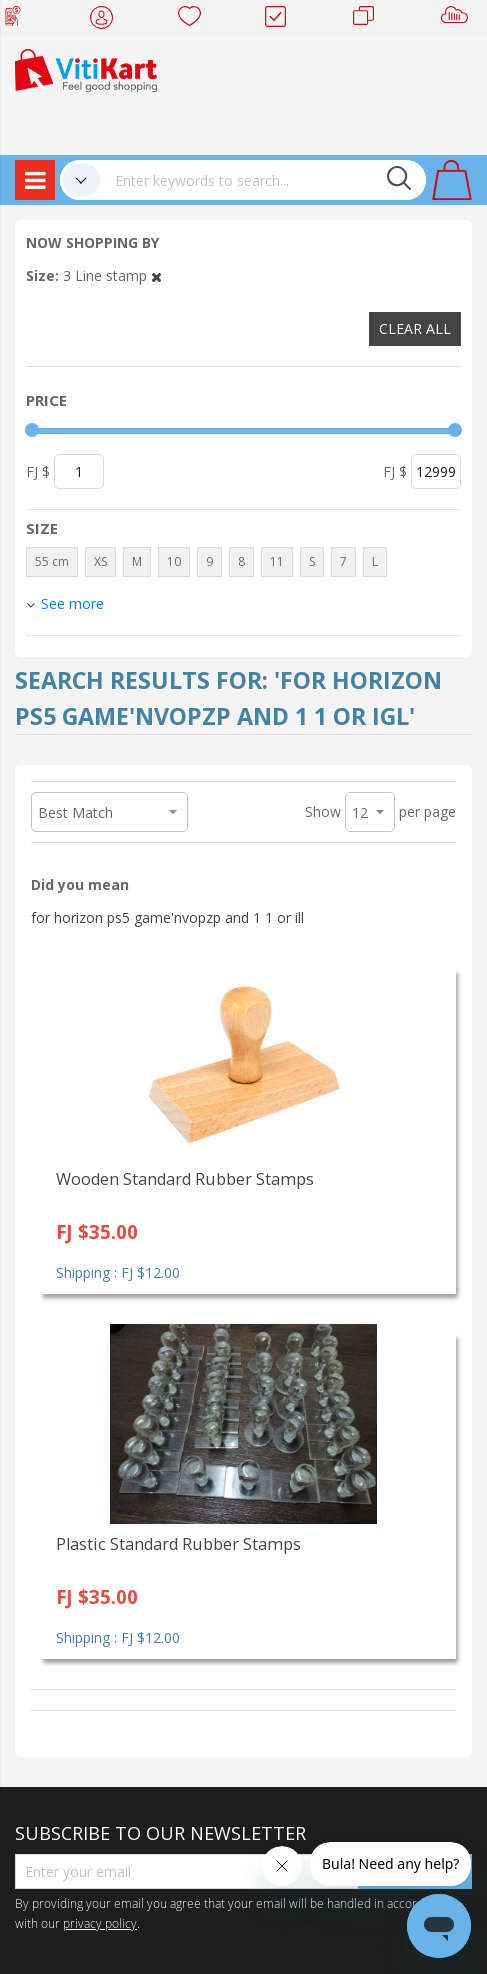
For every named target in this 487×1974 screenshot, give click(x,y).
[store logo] (86, 68)
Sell (458, 20)
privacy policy (100, 1923)
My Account (107, 20)
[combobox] (263, 180)
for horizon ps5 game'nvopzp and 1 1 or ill (167, 917)
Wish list (195, 20)
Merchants (370, 20)
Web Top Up (20, 20)
